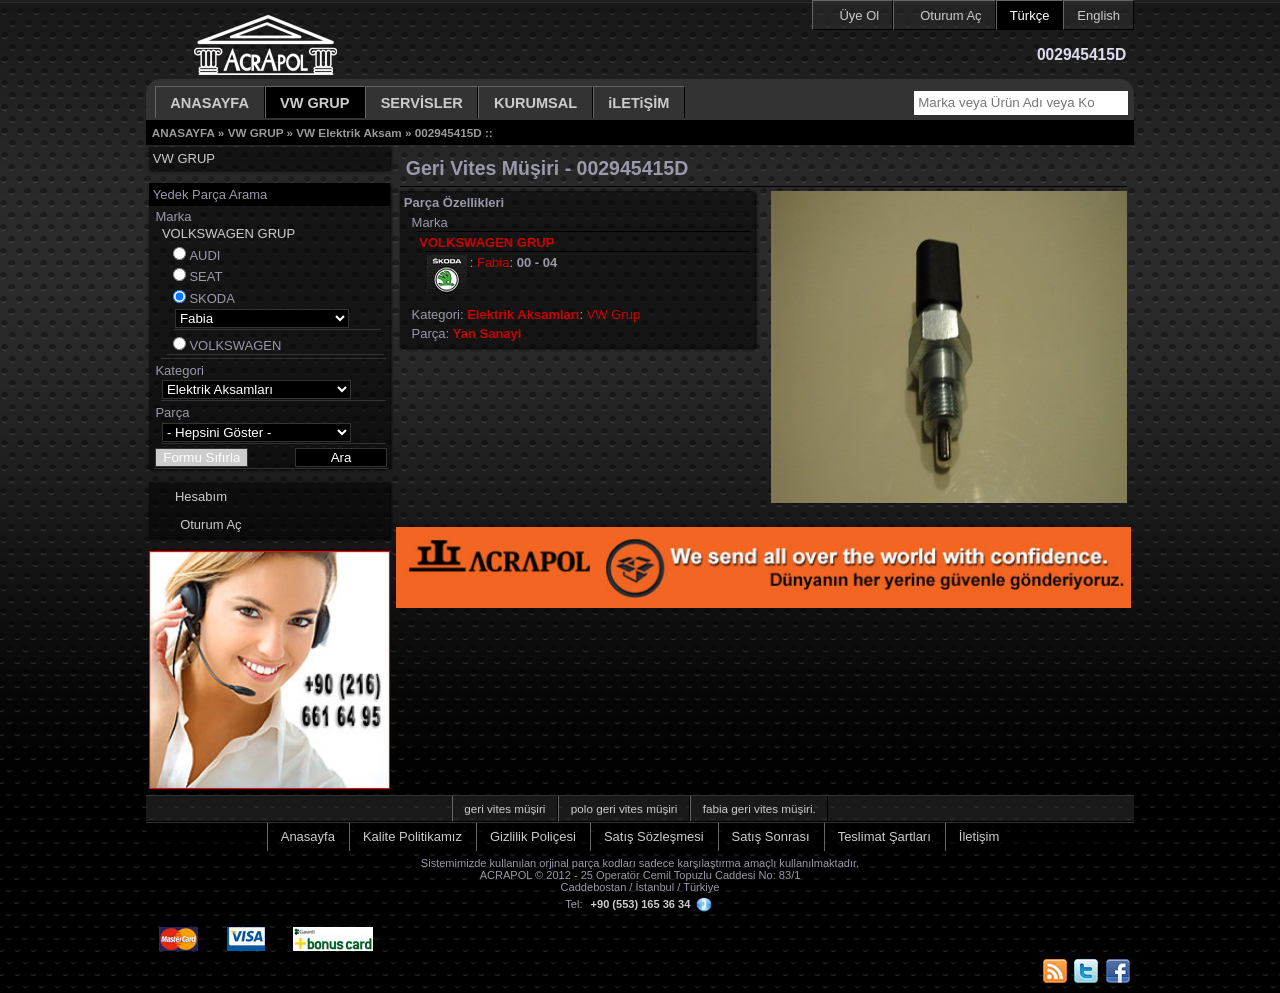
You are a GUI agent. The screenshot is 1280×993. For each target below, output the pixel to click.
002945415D (448, 132)
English (1098, 15)
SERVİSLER (422, 103)
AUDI (204, 255)
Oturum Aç (950, 15)
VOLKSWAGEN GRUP (228, 233)
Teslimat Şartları (884, 836)
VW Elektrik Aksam (348, 132)
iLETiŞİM (638, 103)
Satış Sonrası (771, 836)
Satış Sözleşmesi (654, 836)
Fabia (493, 262)
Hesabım (201, 496)
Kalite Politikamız (412, 836)
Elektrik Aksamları (523, 314)
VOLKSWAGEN (235, 345)
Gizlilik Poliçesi (533, 836)
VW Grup (613, 314)
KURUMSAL (535, 103)
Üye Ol (859, 15)
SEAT (205, 276)
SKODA (212, 298)
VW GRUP (315, 103)
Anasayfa (308, 836)
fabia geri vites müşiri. (759, 808)
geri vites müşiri (504, 808)
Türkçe (1030, 15)
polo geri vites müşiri (624, 808)
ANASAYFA (209, 103)
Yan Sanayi (487, 333)
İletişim (979, 836)
